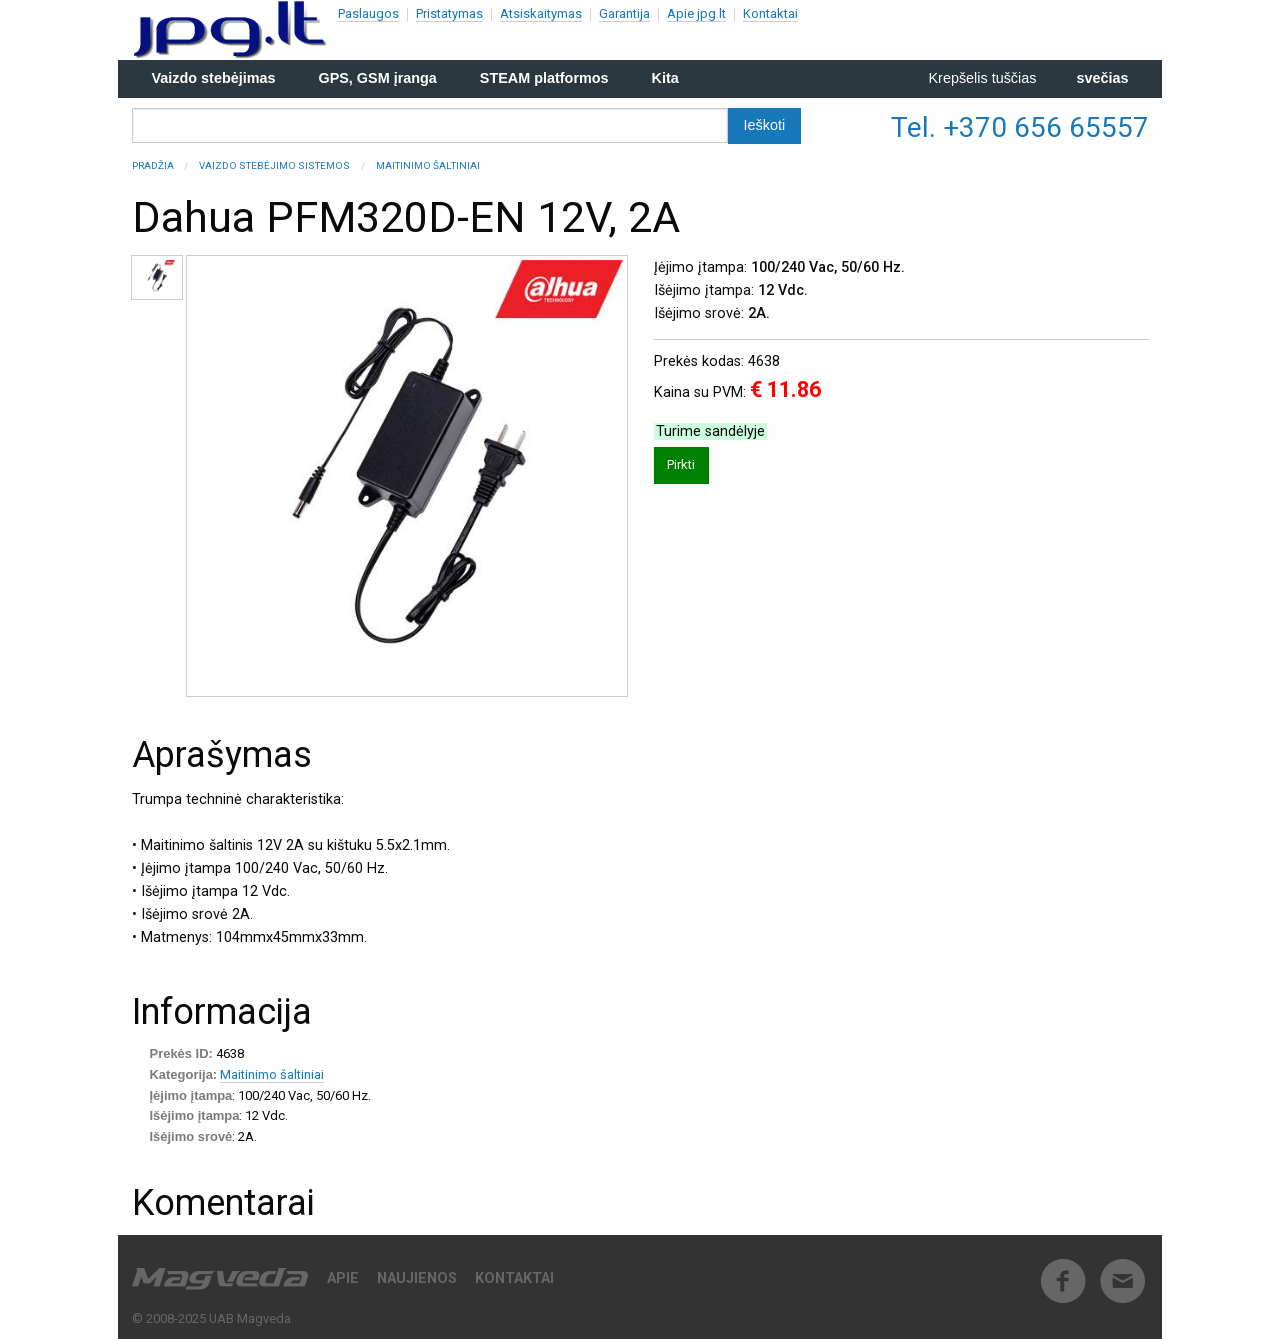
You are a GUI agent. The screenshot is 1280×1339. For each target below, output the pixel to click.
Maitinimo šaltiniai (428, 165)
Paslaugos (368, 13)
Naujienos (417, 1278)
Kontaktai (770, 13)
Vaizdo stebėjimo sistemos (274, 165)
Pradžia (153, 165)
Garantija (624, 13)
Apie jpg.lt (696, 13)
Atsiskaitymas (541, 13)
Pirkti (681, 464)
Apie (343, 1278)
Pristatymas (449, 13)
